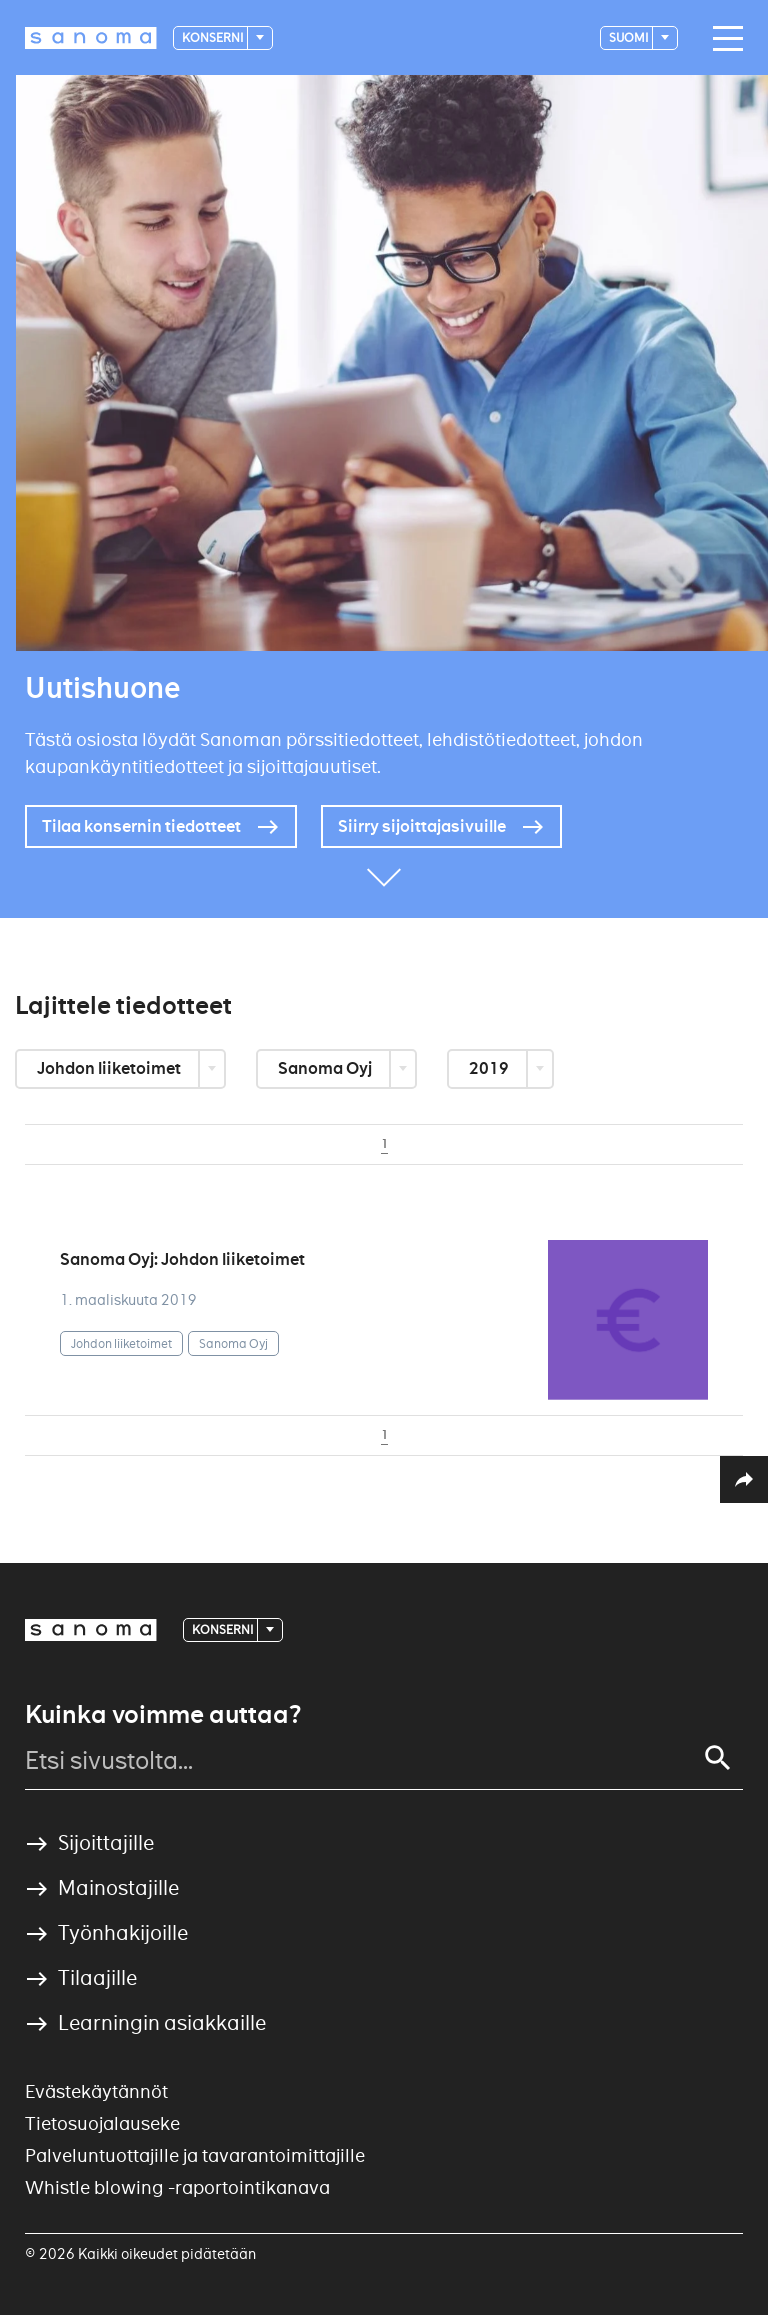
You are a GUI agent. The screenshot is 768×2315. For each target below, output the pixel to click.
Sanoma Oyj (326, 1068)
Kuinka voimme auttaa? (163, 1715)
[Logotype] (91, 38)
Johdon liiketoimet (110, 1068)
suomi (629, 37)
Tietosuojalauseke (102, 2123)
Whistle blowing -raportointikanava (177, 2187)
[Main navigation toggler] (723, 39)
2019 (490, 1068)
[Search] (718, 1758)
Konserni (213, 37)
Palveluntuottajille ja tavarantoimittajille (195, 2155)
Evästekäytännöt (96, 2091)
